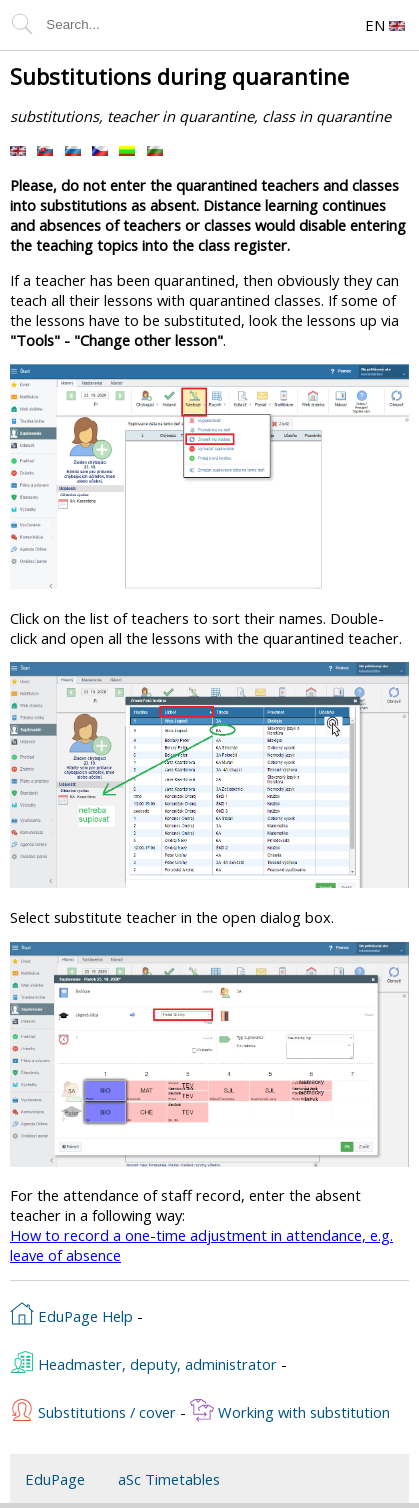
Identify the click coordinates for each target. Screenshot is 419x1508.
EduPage (55, 1479)
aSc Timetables (169, 1479)
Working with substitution (290, 1410)
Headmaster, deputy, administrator (143, 1362)
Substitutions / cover (93, 1410)
